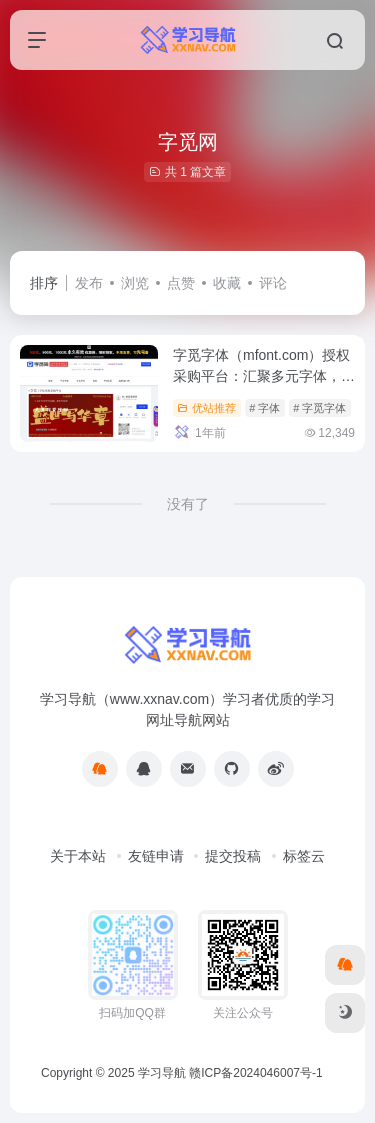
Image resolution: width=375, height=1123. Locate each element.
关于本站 (78, 856)
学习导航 (162, 1073)
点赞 (181, 283)
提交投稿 (233, 856)
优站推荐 (206, 408)
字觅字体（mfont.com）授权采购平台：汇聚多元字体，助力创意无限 (264, 376)
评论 (273, 283)
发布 (89, 283)
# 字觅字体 (319, 408)
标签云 (304, 856)
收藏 (227, 283)
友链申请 (156, 856)
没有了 (188, 504)
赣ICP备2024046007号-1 (255, 1073)
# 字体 (264, 408)
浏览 (135, 283)
